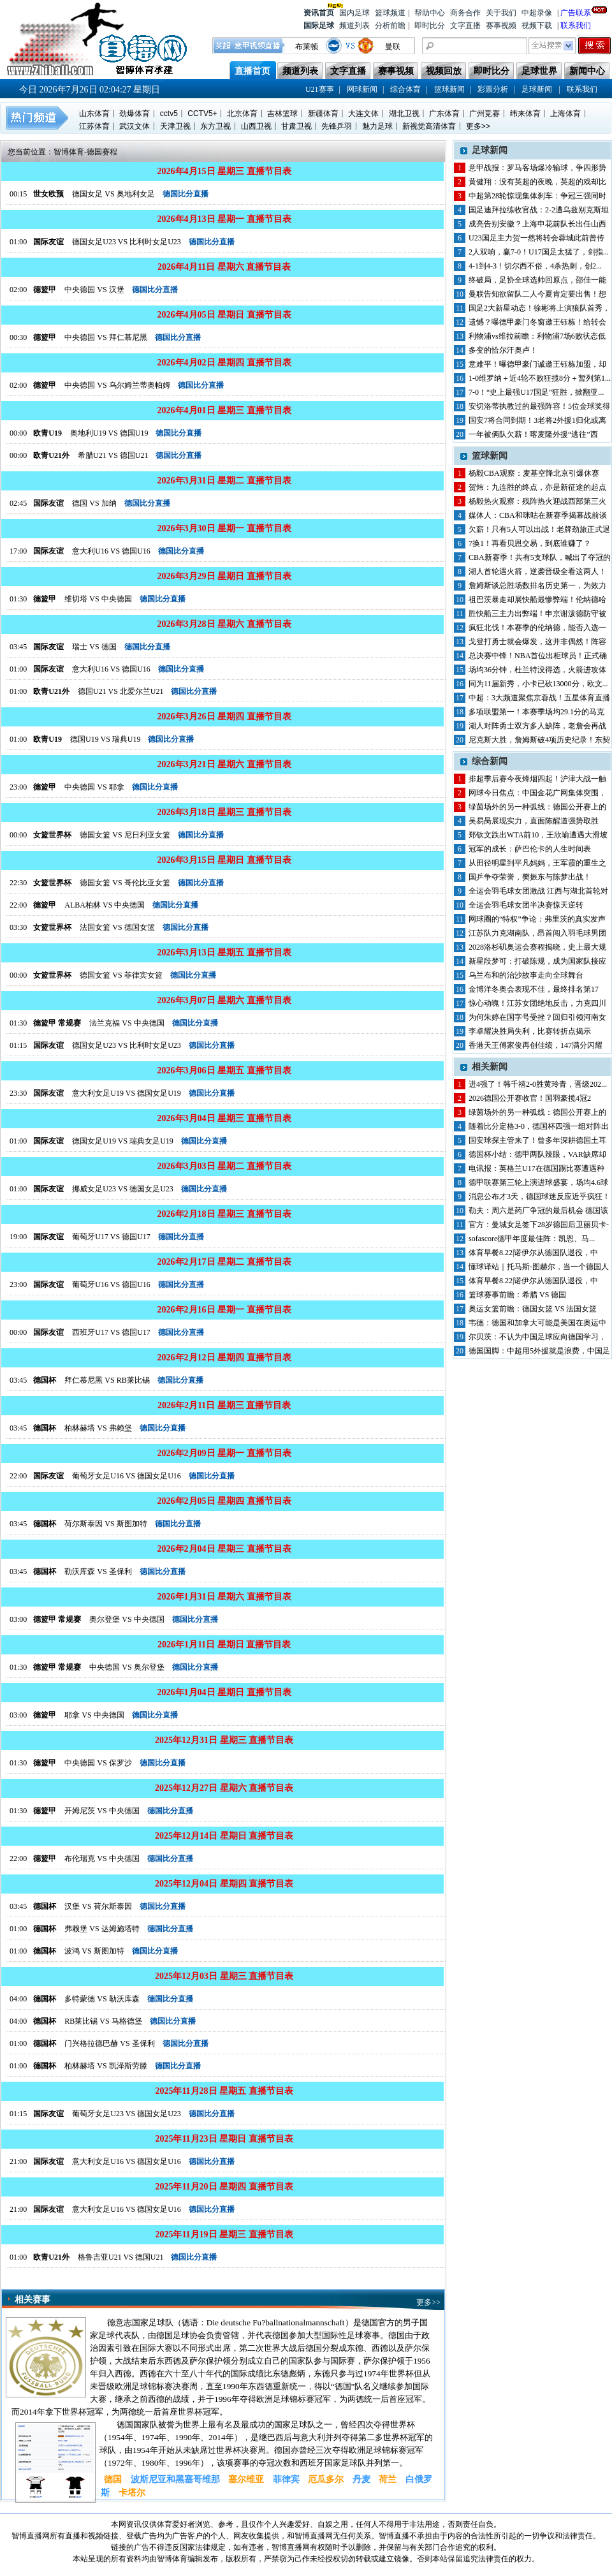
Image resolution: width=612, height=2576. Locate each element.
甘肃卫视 (296, 126)
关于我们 (501, 12)
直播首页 (252, 71)
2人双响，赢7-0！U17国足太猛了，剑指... (539, 251)
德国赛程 (102, 151)
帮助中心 (429, 12)
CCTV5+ (202, 113)
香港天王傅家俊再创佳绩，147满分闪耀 (535, 1045)
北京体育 (242, 113)
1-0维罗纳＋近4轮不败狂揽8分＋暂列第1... (540, 378)
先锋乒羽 (336, 126)
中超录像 (536, 12)
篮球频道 (390, 12)
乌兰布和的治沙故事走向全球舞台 (526, 975)
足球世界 (539, 71)
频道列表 (354, 25)
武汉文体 (134, 126)
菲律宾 (286, 2479)
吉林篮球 (282, 113)
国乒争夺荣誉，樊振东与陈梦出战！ (530, 876)
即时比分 (429, 25)
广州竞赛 (484, 113)
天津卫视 (175, 126)
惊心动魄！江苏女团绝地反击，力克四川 (537, 1003)
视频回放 (444, 71)
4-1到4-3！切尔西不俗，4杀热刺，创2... (535, 265)
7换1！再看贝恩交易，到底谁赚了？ (530, 543)
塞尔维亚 (246, 2479)
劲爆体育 (134, 113)
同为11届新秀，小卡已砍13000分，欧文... (538, 683)
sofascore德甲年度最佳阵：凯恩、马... (532, 1238)
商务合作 (465, 12)
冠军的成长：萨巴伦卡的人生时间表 (530, 848)
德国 (113, 2479)
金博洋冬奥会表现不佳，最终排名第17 (534, 989)
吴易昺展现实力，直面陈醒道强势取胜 (534, 820)
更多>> (478, 126)
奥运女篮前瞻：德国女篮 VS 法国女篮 (533, 1308)
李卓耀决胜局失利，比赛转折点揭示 (530, 1031)
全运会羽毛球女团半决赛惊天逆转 (526, 905)
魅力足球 (377, 126)
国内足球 (354, 12)
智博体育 (69, 151)
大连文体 (363, 113)
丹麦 (361, 2479)
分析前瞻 (390, 25)
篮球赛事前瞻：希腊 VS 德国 (517, 1294)
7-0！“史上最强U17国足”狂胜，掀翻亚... (536, 392)
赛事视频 (501, 25)
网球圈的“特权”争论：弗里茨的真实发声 (537, 919)
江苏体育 (94, 126)
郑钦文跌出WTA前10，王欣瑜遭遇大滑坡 (538, 834)
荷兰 (388, 2479)
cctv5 (169, 113)
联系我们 (575, 25)
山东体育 (94, 113)
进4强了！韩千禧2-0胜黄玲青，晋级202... (538, 1084)
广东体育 (444, 113)
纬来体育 (525, 113)
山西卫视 (256, 126)
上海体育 (565, 113)
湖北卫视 (404, 113)
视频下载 (536, 25)
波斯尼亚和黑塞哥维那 (175, 2479)
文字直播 (465, 25)
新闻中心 (587, 71)
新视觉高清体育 (429, 126)
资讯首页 (318, 11)
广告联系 (575, 11)
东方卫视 (215, 126)
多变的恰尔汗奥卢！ (503, 350)
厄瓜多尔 (326, 2479)
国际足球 (318, 25)
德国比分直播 (185, 193)
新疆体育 (323, 113)
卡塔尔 (132, 2493)
